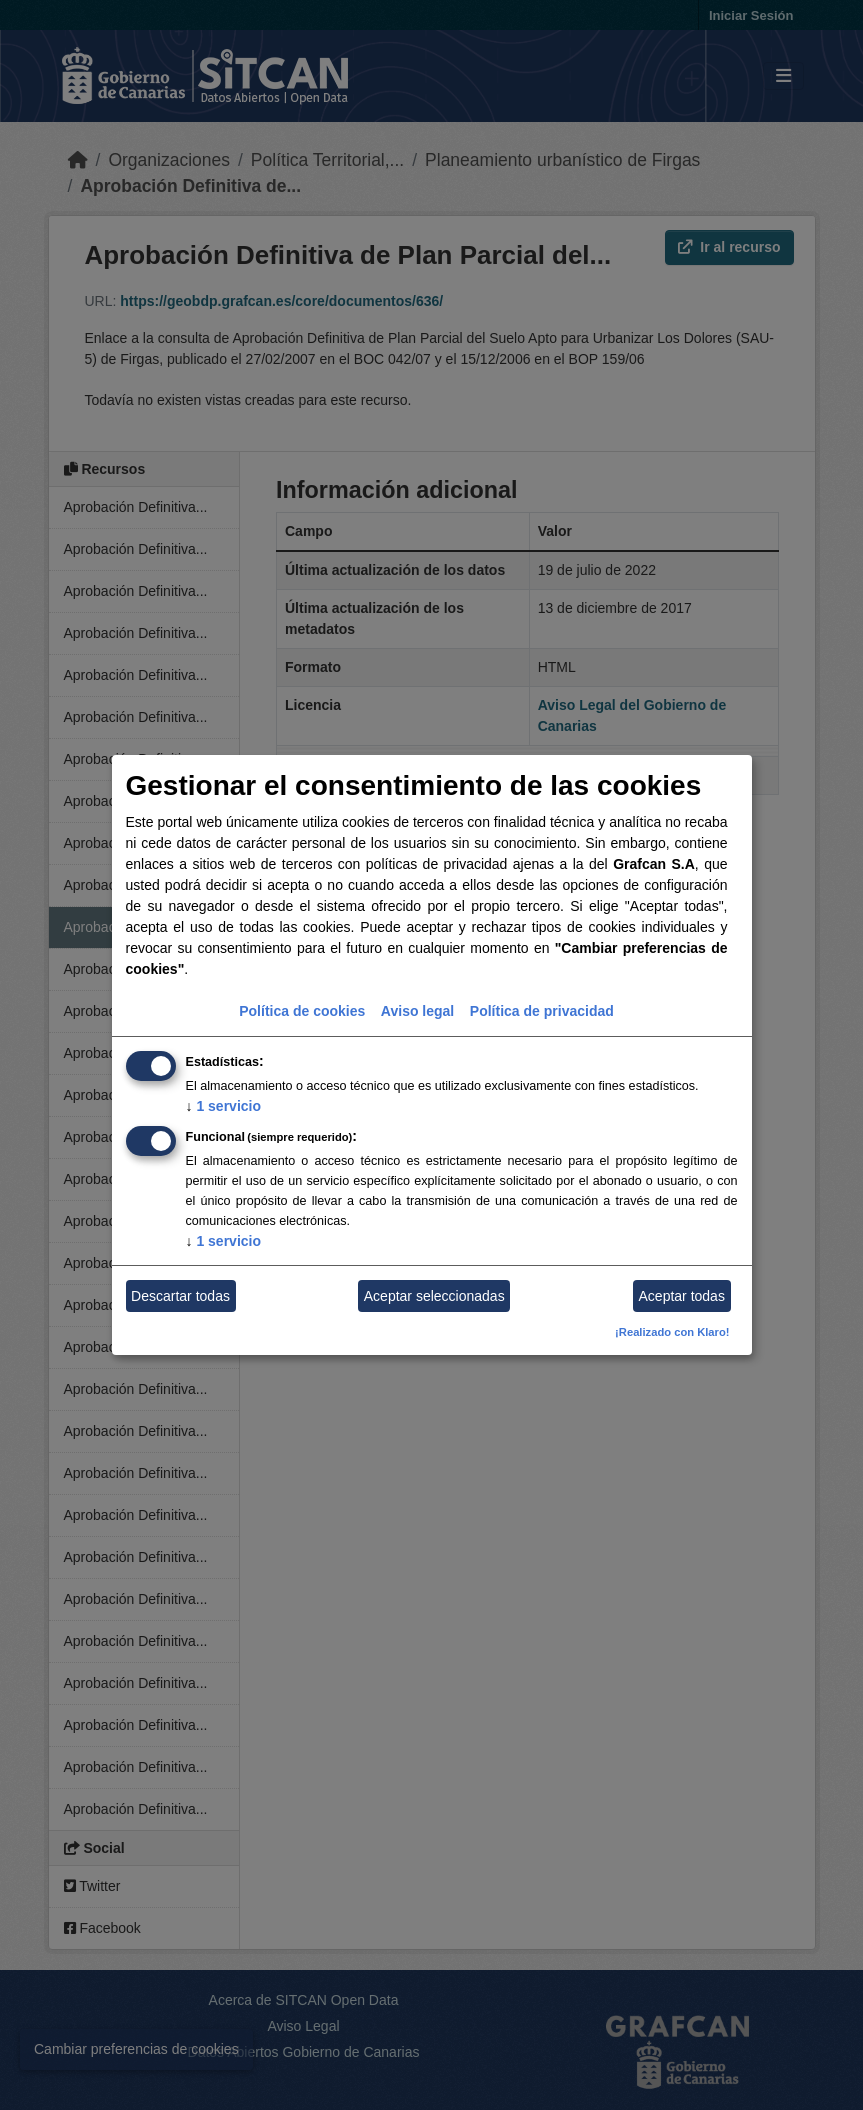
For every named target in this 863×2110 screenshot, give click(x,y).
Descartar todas (180, 1296)
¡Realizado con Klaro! (672, 1332)
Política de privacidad (542, 1011)
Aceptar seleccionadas (434, 1296)
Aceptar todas (682, 1296)
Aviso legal (417, 1011)
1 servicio (224, 1106)
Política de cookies (302, 1011)
